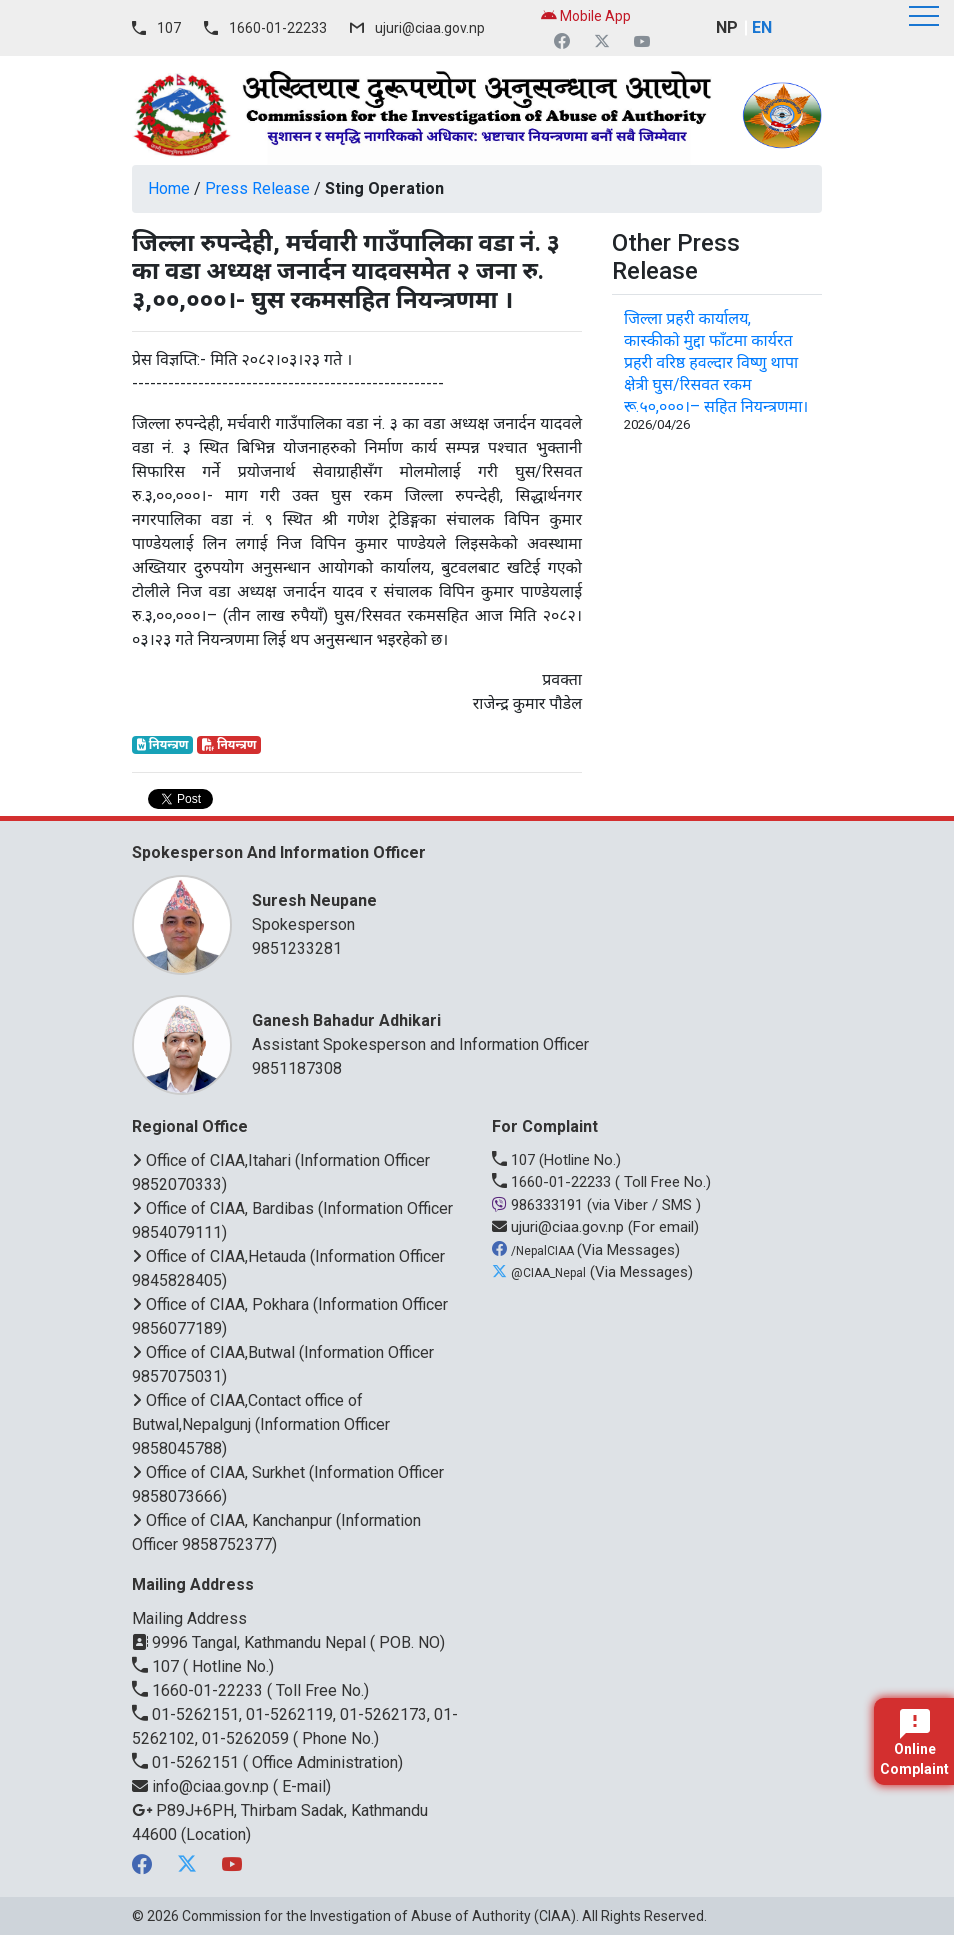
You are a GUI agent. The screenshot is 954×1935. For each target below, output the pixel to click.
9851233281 (297, 948)
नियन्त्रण (163, 745)
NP (727, 27)
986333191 (539, 1205)
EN (762, 27)
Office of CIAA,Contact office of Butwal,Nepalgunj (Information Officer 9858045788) (261, 1424)
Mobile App (586, 16)
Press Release (257, 188)
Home (169, 188)
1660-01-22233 (278, 28)
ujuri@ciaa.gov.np (430, 28)
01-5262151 (187, 1762)
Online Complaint (914, 1743)
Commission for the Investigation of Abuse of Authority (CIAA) (379, 1916)
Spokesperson (527, 911)
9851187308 (297, 1068)
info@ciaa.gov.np (202, 1786)
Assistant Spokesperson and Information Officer (527, 1031)
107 (169, 28)
